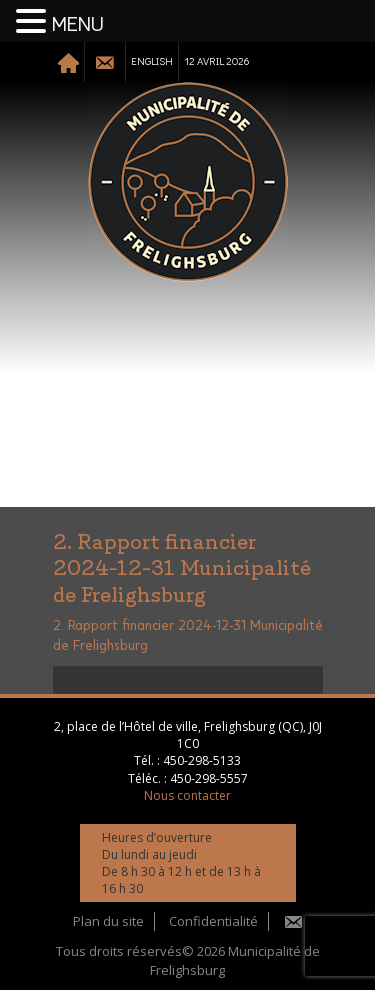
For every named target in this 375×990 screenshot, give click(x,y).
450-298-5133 (202, 760)
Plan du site (108, 921)
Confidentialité (213, 921)
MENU (78, 25)
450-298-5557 (209, 778)
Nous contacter (187, 795)
